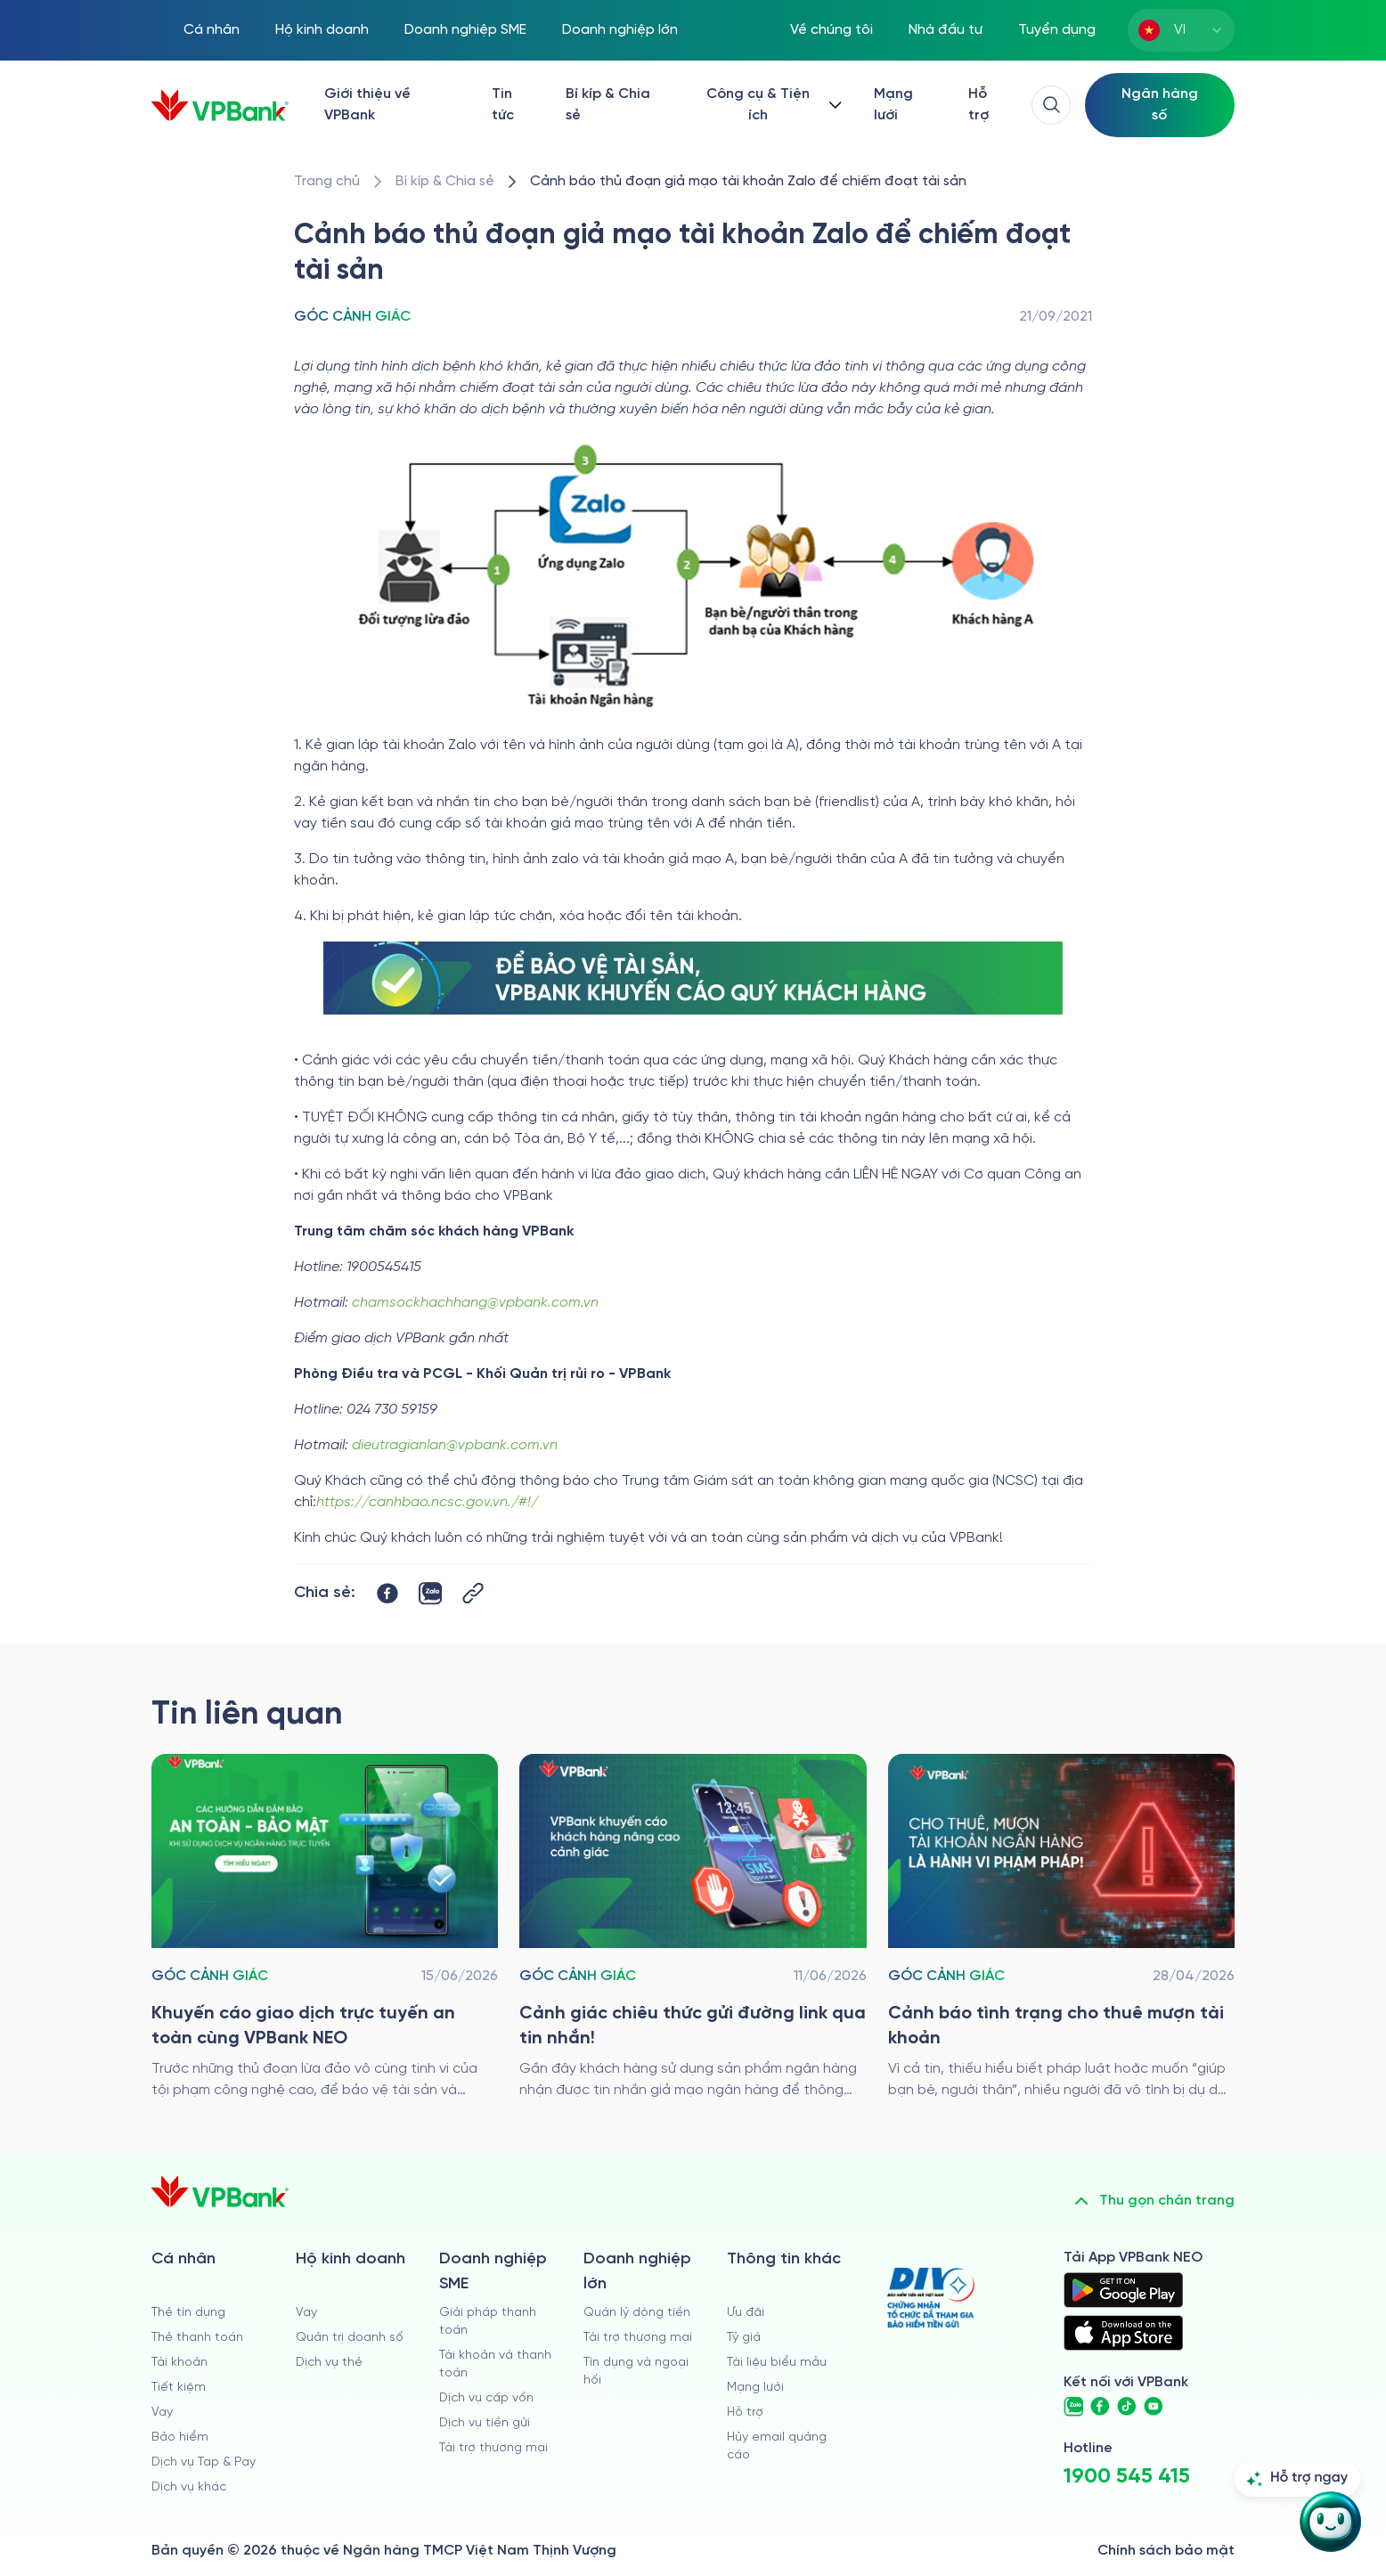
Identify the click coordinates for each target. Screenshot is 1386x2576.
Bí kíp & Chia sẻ (608, 104)
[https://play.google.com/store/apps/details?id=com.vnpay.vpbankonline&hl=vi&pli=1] (1123, 2290)
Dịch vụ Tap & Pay (203, 2462)
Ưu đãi (745, 2312)
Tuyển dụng (1057, 29)
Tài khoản (179, 2362)
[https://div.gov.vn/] (931, 2297)
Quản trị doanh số (350, 2337)
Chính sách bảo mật (1166, 2550)
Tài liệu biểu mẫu (777, 2362)
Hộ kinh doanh (322, 29)
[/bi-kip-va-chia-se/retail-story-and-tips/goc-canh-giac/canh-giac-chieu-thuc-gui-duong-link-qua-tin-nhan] (692, 1927)
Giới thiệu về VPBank (367, 104)
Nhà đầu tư (945, 29)
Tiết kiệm (178, 2387)
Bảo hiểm (179, 2437)
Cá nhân (211, 29)
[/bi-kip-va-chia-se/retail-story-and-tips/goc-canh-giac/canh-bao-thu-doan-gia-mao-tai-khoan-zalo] (748, 181)
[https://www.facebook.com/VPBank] (1100, 2407)
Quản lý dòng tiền (636, 2312)
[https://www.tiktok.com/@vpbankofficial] (1127, 2407)
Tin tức (503, 104)
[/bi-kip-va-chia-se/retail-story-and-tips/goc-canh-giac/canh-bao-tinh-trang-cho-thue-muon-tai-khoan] (1061, 1927)
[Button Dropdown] (770, 105)
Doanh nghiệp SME (465, 29)
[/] (220, 105)
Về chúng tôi (831, 29)
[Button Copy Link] (473, 1593)
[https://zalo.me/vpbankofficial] (1073, 2407)
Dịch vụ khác (188, 2487)
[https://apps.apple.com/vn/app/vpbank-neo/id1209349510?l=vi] (1123, 2333)
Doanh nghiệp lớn (620, 29)
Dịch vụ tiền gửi (484, 2423)
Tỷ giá (744, 2337)
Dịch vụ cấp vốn (486, 2398)
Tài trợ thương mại (493, 2448)
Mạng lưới (893, 104)
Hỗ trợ (978, 104)
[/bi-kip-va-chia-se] (444, 181)
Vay (162, 2412)
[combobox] (1181, 30)
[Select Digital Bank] (1160, 105)
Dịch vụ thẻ (329, 2362)
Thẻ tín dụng (188, 2312)
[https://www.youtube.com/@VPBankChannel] (1153, 2407)
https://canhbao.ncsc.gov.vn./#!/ (427, 1502)
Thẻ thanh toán (197, 2337)
